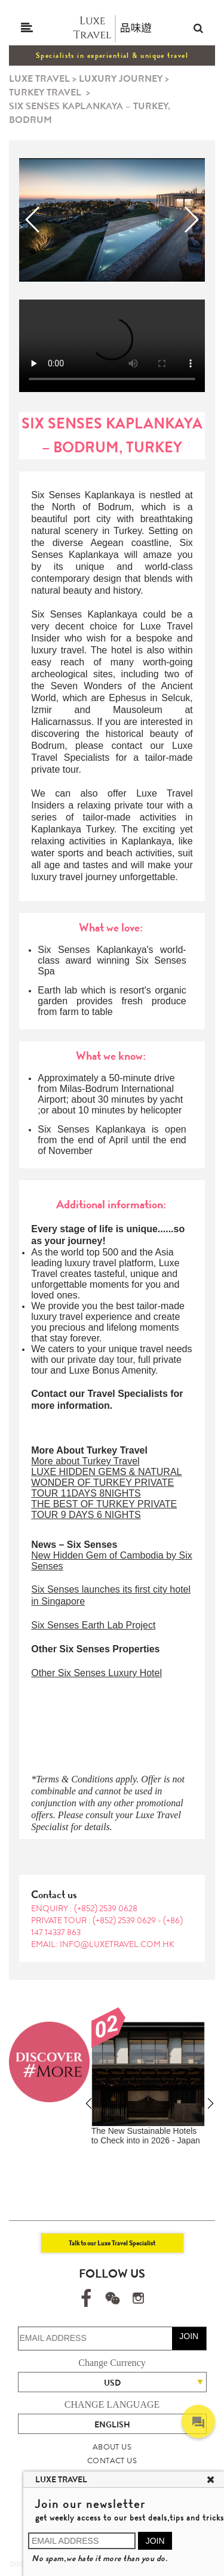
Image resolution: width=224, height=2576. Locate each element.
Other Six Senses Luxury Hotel (96, 1673)
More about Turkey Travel (85, 1461)
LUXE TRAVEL (39, 78)
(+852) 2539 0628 (105, 1908)
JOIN (188, 2336)
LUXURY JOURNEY (120, 78)
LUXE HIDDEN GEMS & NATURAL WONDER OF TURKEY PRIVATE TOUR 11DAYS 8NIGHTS (106, 1482)
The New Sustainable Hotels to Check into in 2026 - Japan (145, 2135)
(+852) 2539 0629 (125, 1920)
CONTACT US (112, 2460)
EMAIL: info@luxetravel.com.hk (102, 1944)
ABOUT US (112, 2446)
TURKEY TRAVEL (45, 92)
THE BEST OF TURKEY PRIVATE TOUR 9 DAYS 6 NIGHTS (104, 1509)
